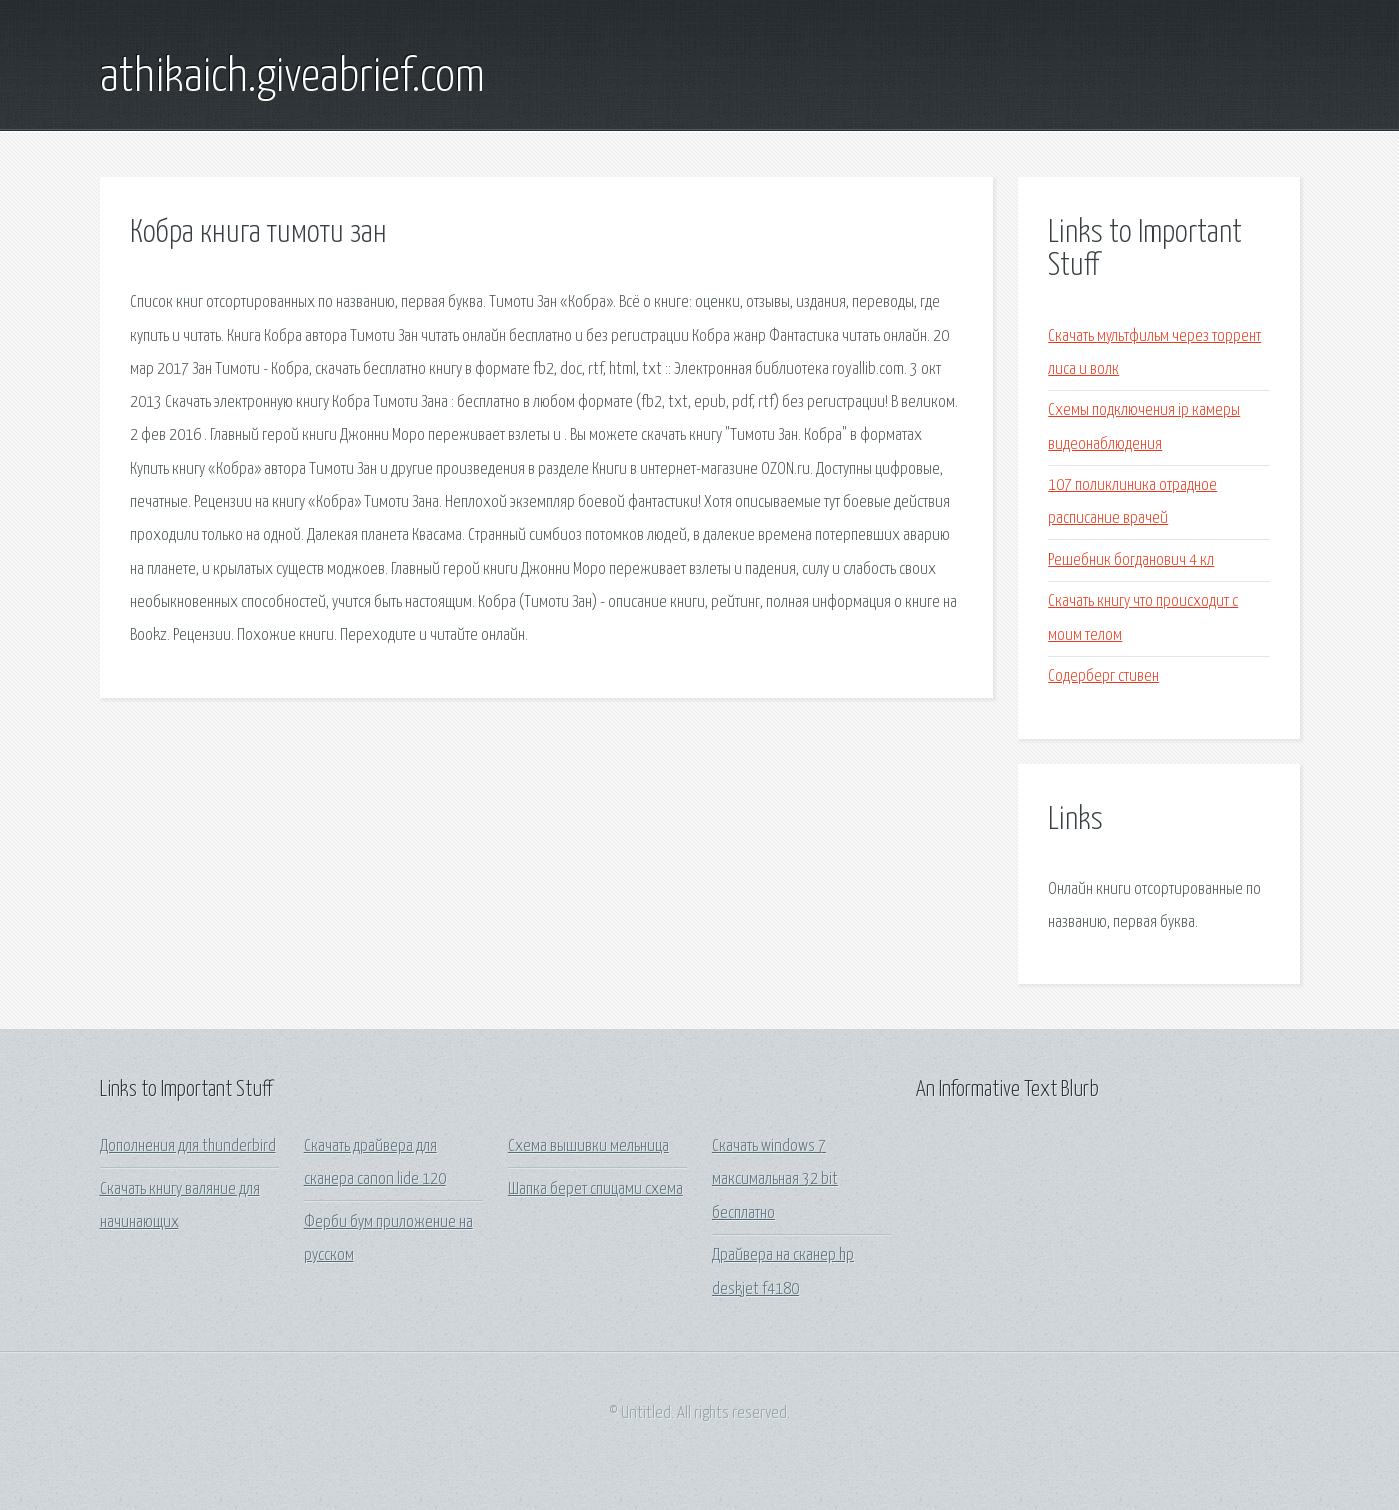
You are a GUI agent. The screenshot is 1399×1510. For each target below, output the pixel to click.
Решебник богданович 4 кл (1131, 560)
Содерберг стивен (1103, 676)
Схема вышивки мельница (588, 1146)
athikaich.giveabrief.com (292, 78)
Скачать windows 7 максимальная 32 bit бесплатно (775, 1180)
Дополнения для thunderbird (188, 1146)
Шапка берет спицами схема (595, 1189)
